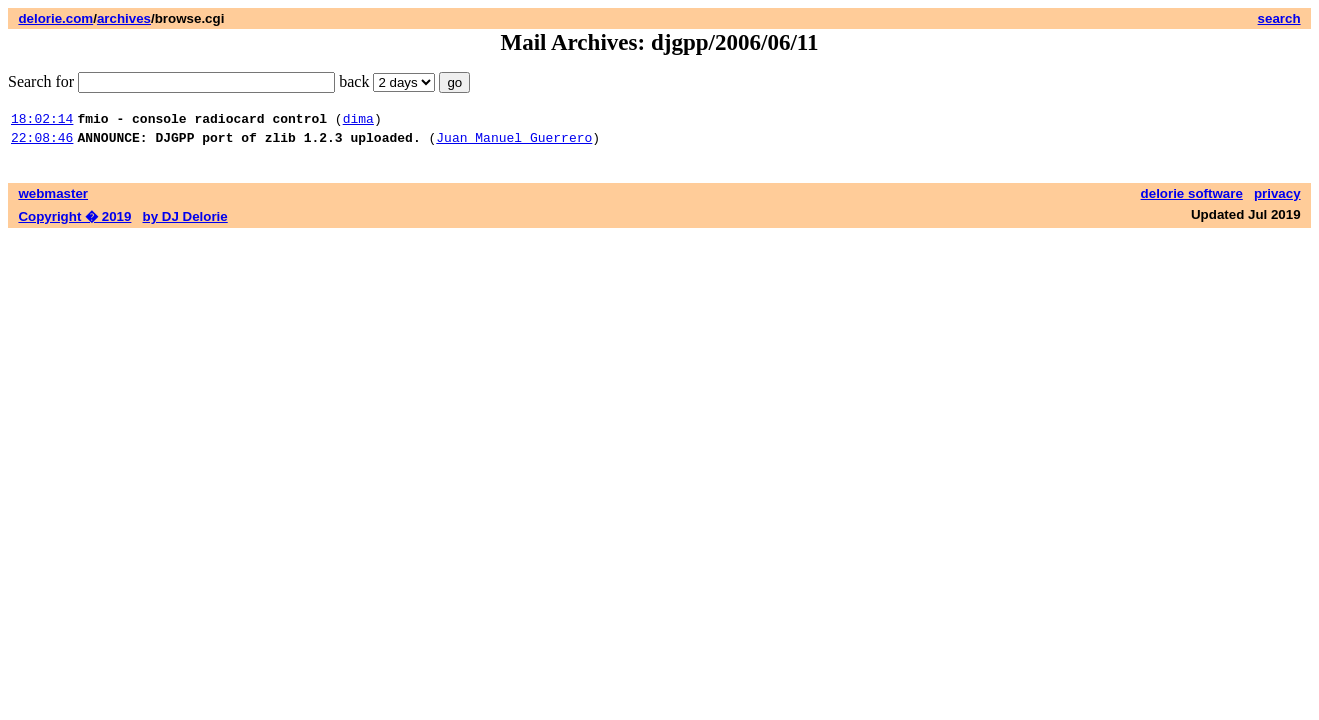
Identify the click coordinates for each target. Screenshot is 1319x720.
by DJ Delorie (185, 222)
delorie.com (55, 18)
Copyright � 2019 (74, 222)
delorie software (1192, 199)
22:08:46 (42, 143)
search (1279, 18)
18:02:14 (42, 121)
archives (124, 18)
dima (358, 121)
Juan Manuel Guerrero (514, 143)
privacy (1277, 199)
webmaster (53, 199)
